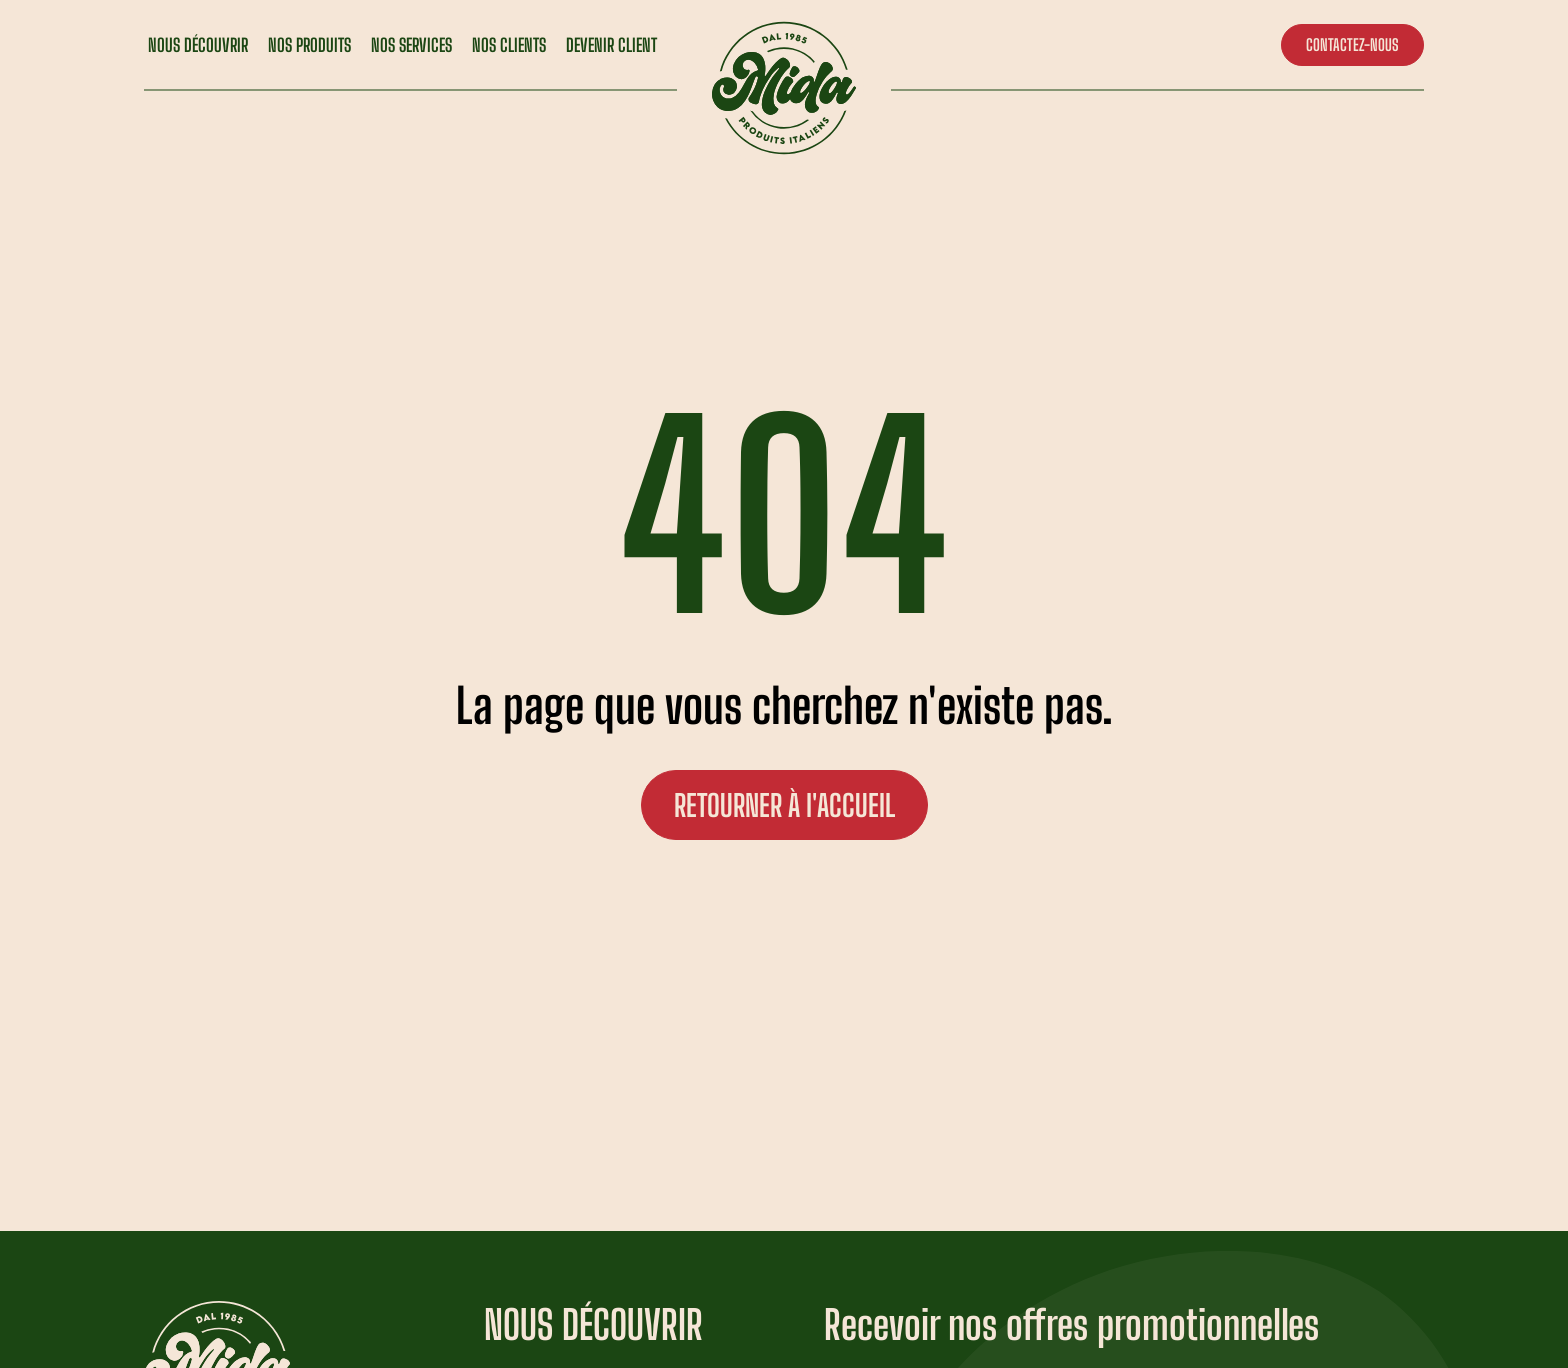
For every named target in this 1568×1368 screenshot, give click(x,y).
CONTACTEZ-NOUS (1352, 44)
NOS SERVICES (411, 45)
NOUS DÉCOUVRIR (198, 45)
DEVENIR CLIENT (611, 45)
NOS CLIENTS (509, 45)
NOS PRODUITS (309, 45)
